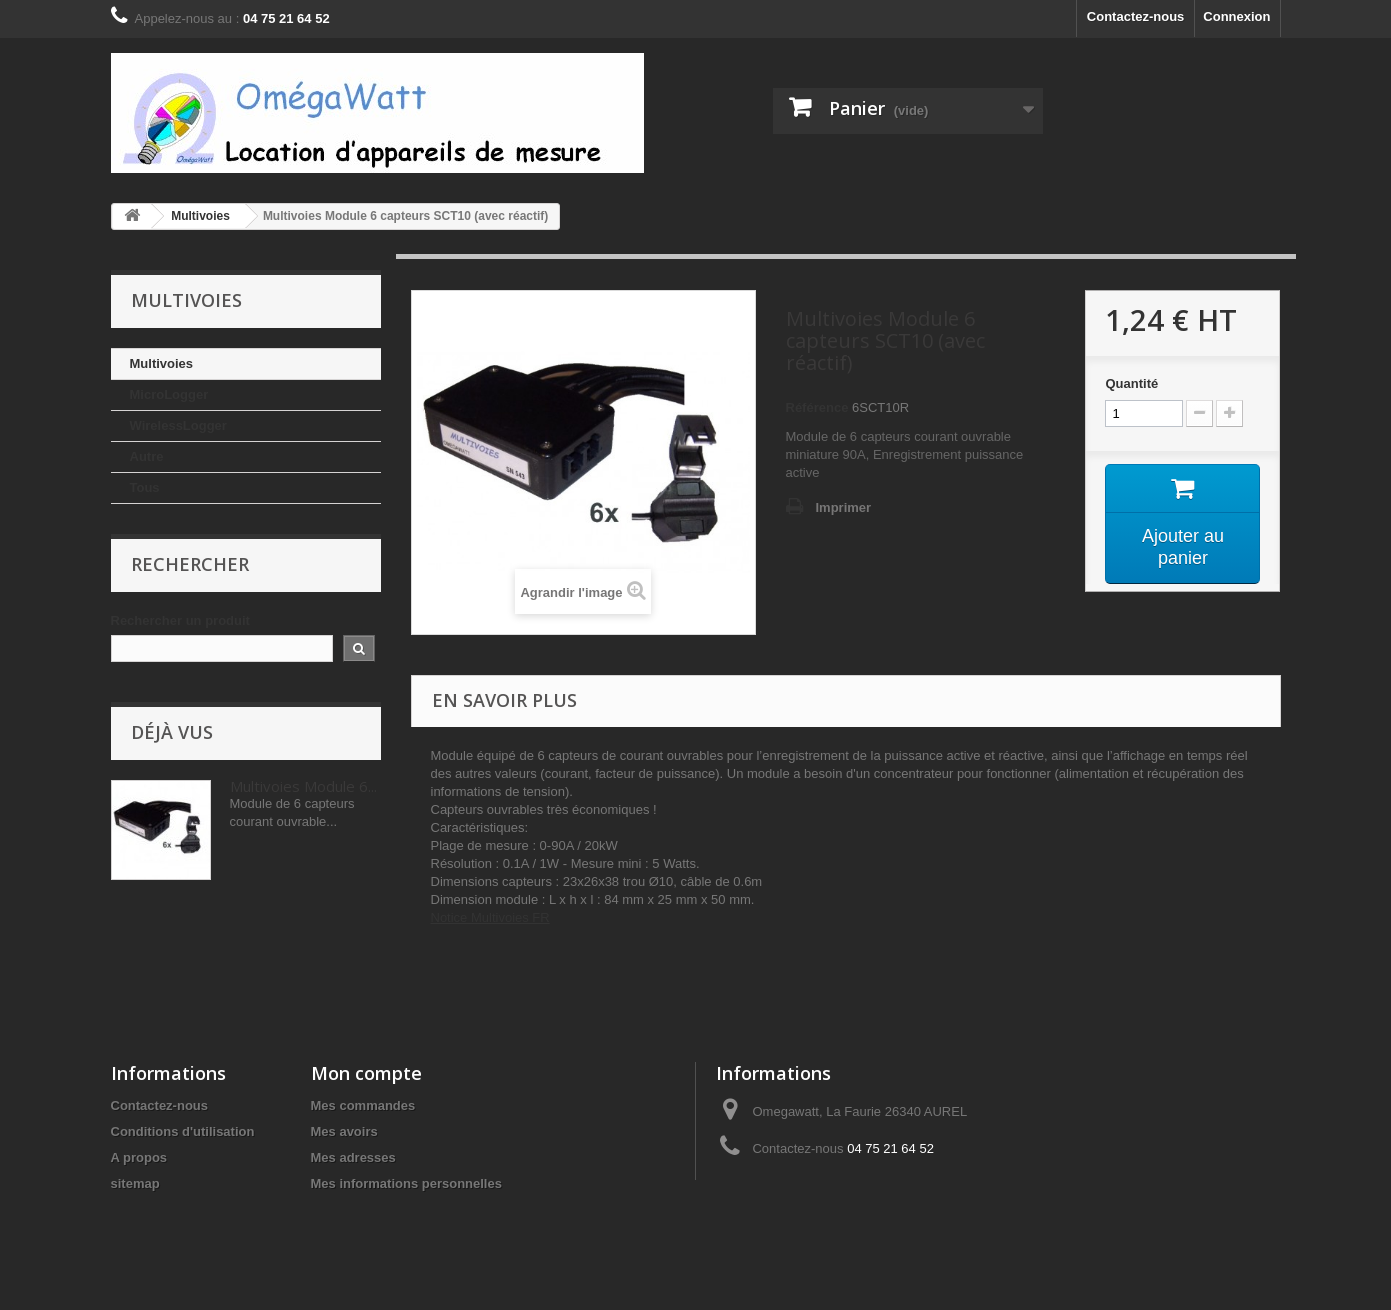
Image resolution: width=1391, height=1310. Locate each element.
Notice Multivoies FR (490, 917)
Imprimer (844, 507)
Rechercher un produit (180, 620)
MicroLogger (169, 394)
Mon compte (366, 1073)
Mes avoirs (344, 1131)
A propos (139, 1157)
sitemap (135, 1183)
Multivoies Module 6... (303, 786)
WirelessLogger (178, 425)
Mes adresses (353, 1157)
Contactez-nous (1136, 16)
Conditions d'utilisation (183, 1131)
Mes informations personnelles (406, 1183)
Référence (817, 407)
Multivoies (162, 363)
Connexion (1236, 16)
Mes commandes (363, 1105)
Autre (147, 456)
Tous (145, 487)
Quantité (1131, 383)
